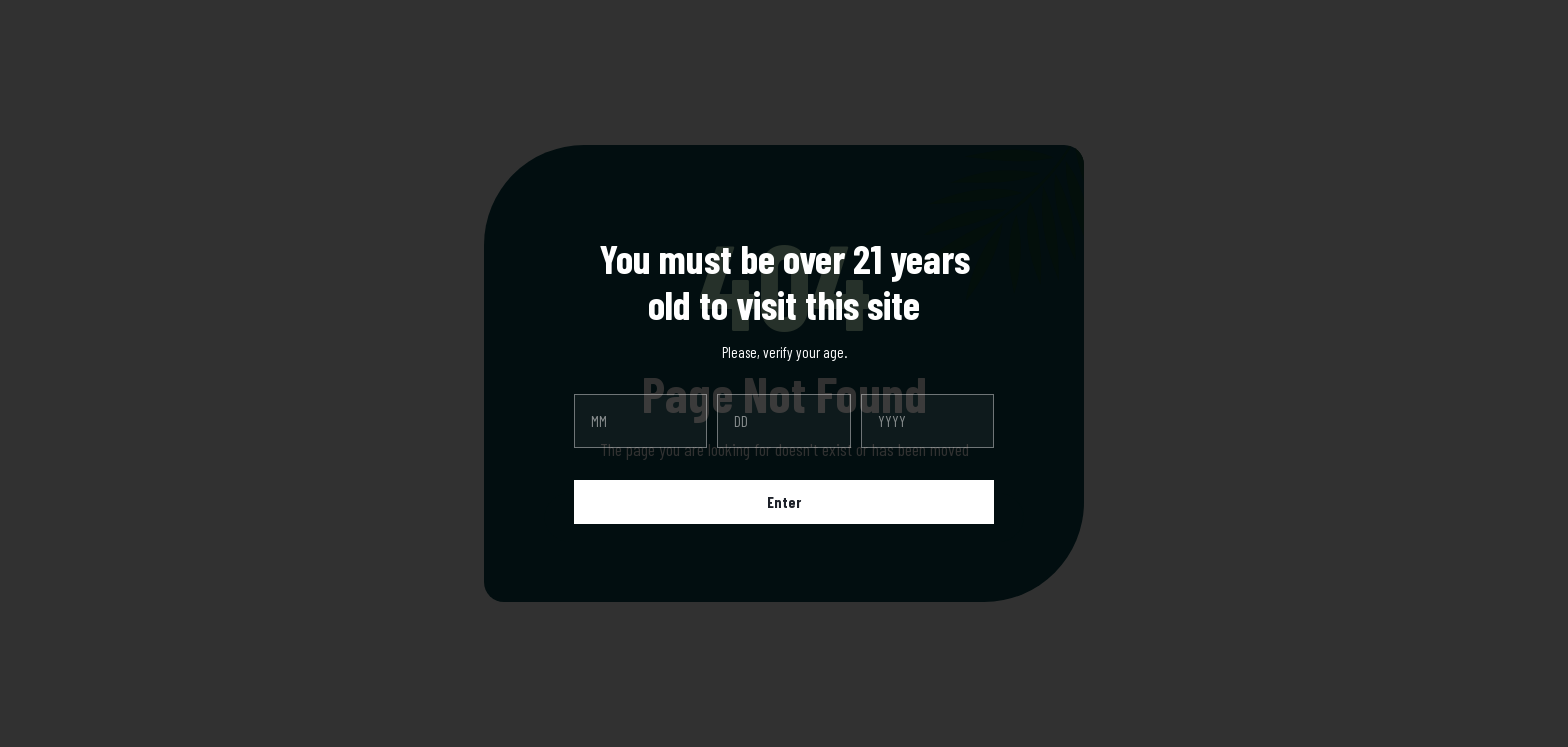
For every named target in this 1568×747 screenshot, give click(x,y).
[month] (640, 421)
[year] (927, 421)
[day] (783, 421)
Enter (784, 502)
